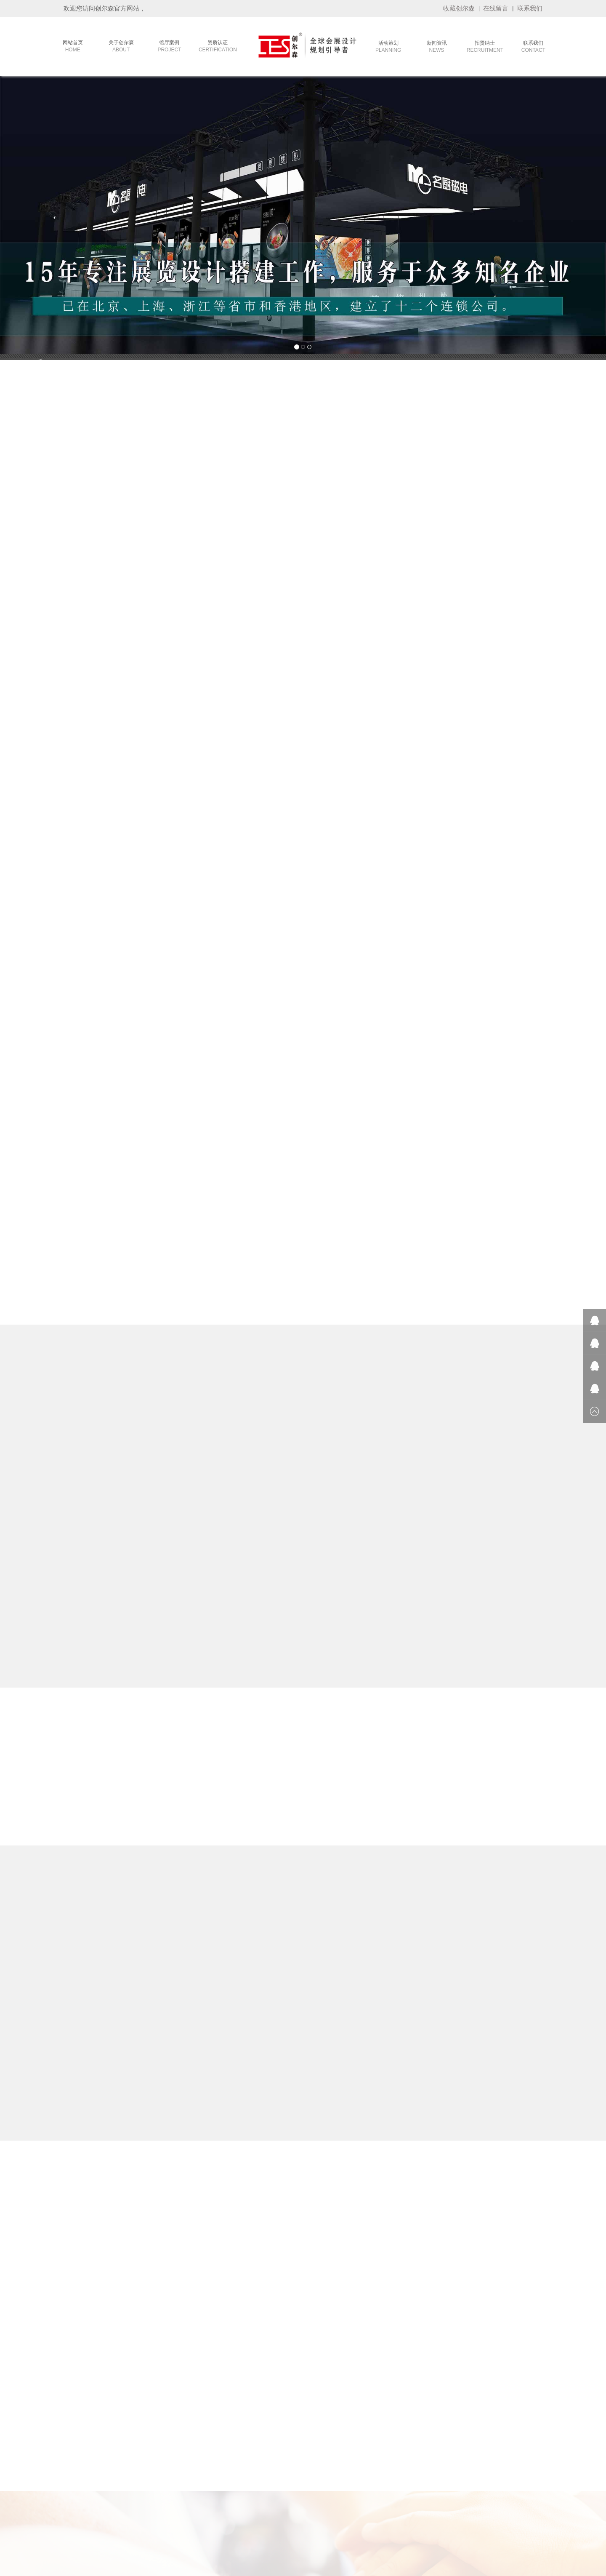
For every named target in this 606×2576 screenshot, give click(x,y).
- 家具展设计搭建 (206, 2427)
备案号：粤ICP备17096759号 (339, 2567)
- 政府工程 (137, 2427)
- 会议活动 (137, 2406)
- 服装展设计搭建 (206, 2406)
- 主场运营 (137, 2417)
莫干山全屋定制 (290, 2533)
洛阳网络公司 (145, 2533)
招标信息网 (211, 2533)
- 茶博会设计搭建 (206, 2438)
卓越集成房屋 (421, 2533)
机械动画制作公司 (249, 2533)
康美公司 (116, 2533)
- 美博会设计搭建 (206, 2470)
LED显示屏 (501, 2533)
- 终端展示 (137, 2448)
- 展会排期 (257, 2417)
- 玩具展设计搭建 (206, 2448)
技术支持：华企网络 (395, 2567)
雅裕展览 (367, 2533)
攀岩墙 (477, 2533)
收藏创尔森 (459, 8)
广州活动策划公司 (333, 2533)
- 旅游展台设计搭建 (208, 2491)
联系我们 (529, 8)
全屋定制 (392, 2533)
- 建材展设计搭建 (206, 2417)
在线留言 (495, 8)
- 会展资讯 (257, 2438)
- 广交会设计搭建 (206, 2459)
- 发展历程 (77, 2417)
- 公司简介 (77, 2406)
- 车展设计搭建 (203, 2501)
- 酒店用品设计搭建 (208, 2480)
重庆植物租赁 (180, 2533)
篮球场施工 (453, 2533)
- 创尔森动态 (259, 2427)
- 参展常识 (257, 2406)
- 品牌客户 (137, 2438)
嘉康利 (93, 2533)
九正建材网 (531, 2533)
